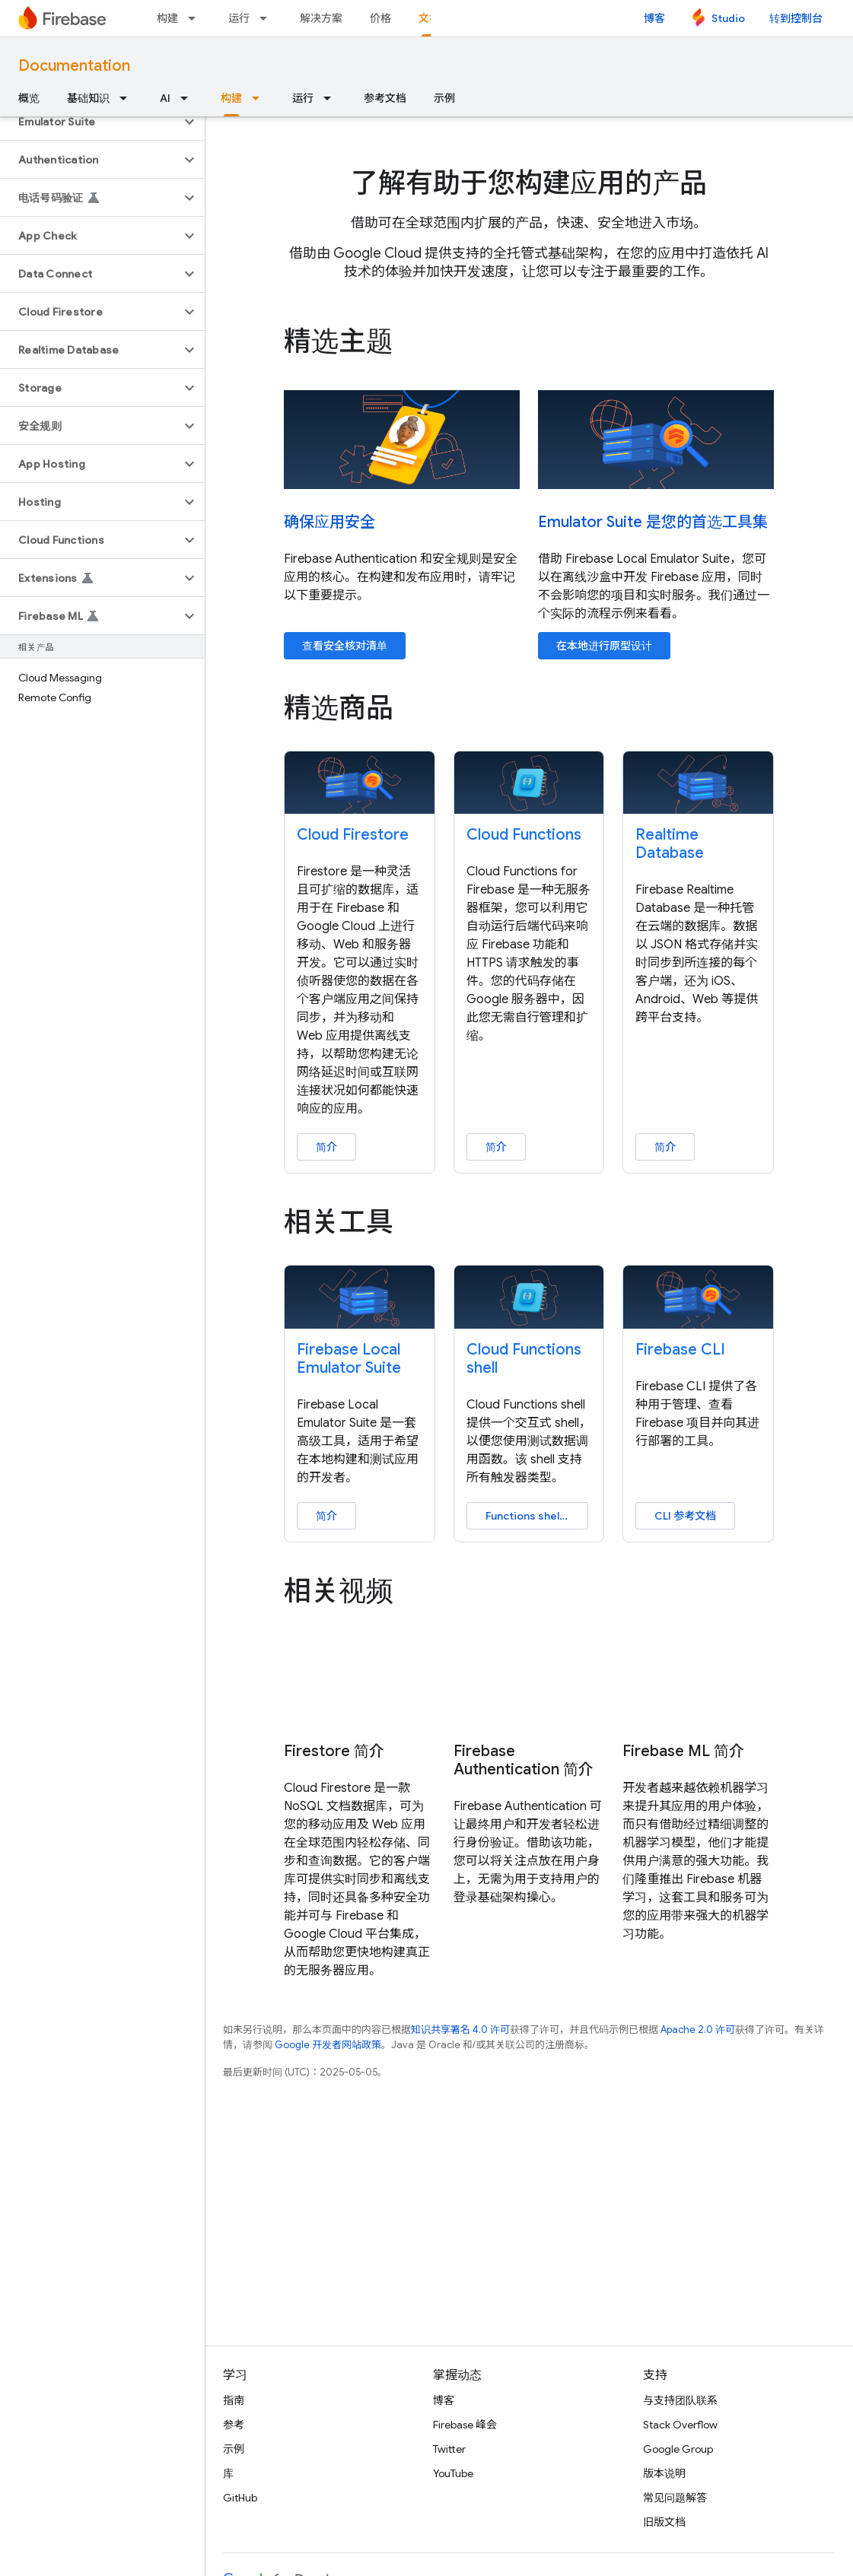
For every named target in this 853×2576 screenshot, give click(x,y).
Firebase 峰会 (465, 2424)
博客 (654, 18)
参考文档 (385, 98)
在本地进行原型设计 (604, 646)
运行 (239, 18)
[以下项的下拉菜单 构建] (196, 18)
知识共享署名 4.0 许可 (460, 2029)
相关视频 (338, 1591)
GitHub (240, 2498)
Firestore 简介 (334, 1751)
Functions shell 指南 (535, 1516)
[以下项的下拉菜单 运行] (268, 18)
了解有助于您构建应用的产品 (529, 183)
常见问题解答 (675, 2498)
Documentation (74, 65)
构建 (167, 18)
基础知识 (88, 98)
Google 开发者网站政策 (328, 2044)
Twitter (449, 2449)
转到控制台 (796, 18)
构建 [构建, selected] (231, 98)
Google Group (678, 2449)
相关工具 (338, 1222)
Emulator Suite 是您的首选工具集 (653, 522)
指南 (233, 2400)
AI (165, 98)
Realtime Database (669, 843)
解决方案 (321, 18)
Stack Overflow (680, 2424)
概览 (29, 98)
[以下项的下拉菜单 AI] (188, 98)
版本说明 (664, 2473)
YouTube (453, 2473)
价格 (380, 18)
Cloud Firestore (353, 834)
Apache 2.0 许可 (697, 2029)
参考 (233, 2424)
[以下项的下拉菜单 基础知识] (128, 98)
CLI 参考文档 (685, 1516)
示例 (444, 98)
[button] (90, 122)
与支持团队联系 (680, 2400)
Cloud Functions (523, 834)
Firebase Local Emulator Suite (349, 1358)
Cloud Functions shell (523, 1358)
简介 (326, 1147)
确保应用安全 (329, 522)
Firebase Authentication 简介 (524, 1760)
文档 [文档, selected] (429, 18)
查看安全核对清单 (344, 646)
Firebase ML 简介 (683, 1751)
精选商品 (338, 708)
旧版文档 (664, 2522)
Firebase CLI (680, 1349)
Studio (728, 18)
